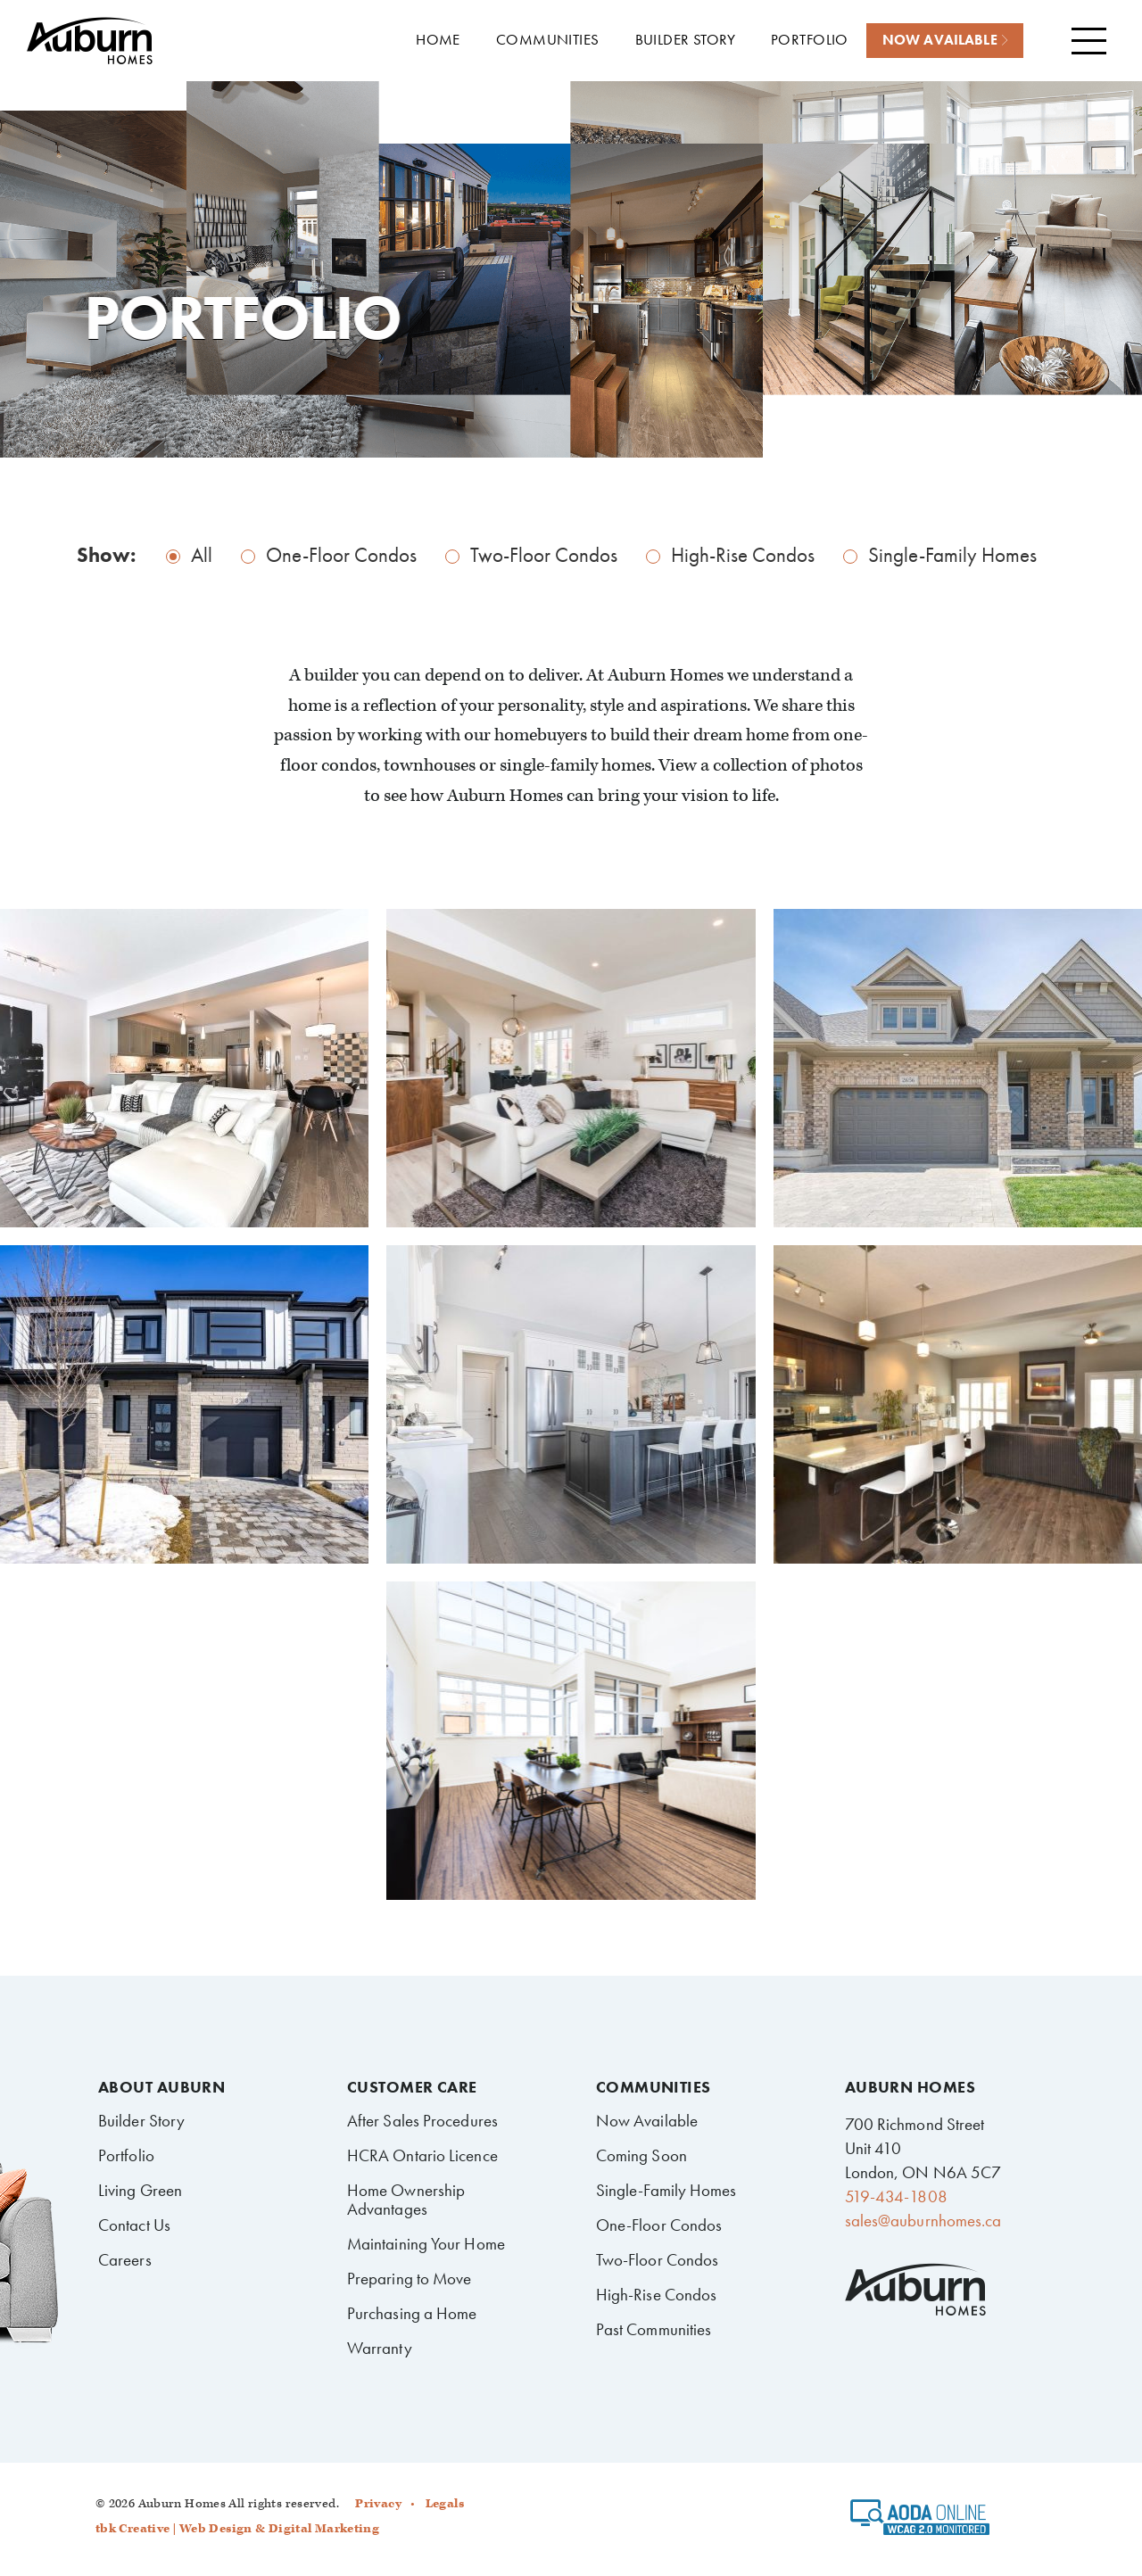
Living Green (140, 2190)
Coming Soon (641, 2155)
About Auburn (161, 2087)
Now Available (647, 2121)
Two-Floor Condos (543, 554)
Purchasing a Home (412, 2313)
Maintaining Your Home (426, 2244)
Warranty (379, 2348)
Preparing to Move (409, 2278)
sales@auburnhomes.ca (923, 2220)
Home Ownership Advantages (406, 2199)
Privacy (378, 2504)
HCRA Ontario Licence (422, 2155)
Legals (445, 2504)
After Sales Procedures (422, 2121)
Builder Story (141, 2121)
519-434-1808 (896, 2196)
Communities (653, 2087)
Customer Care (412, 2087)
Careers (125, 2260)
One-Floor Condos (341, 554)
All (201, 554)
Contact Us (134, 2225)
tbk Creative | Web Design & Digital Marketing (237, 2529)
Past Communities (654, 2329)
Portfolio (126, 2155)
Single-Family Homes (952, 554)
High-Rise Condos (743, 554)
